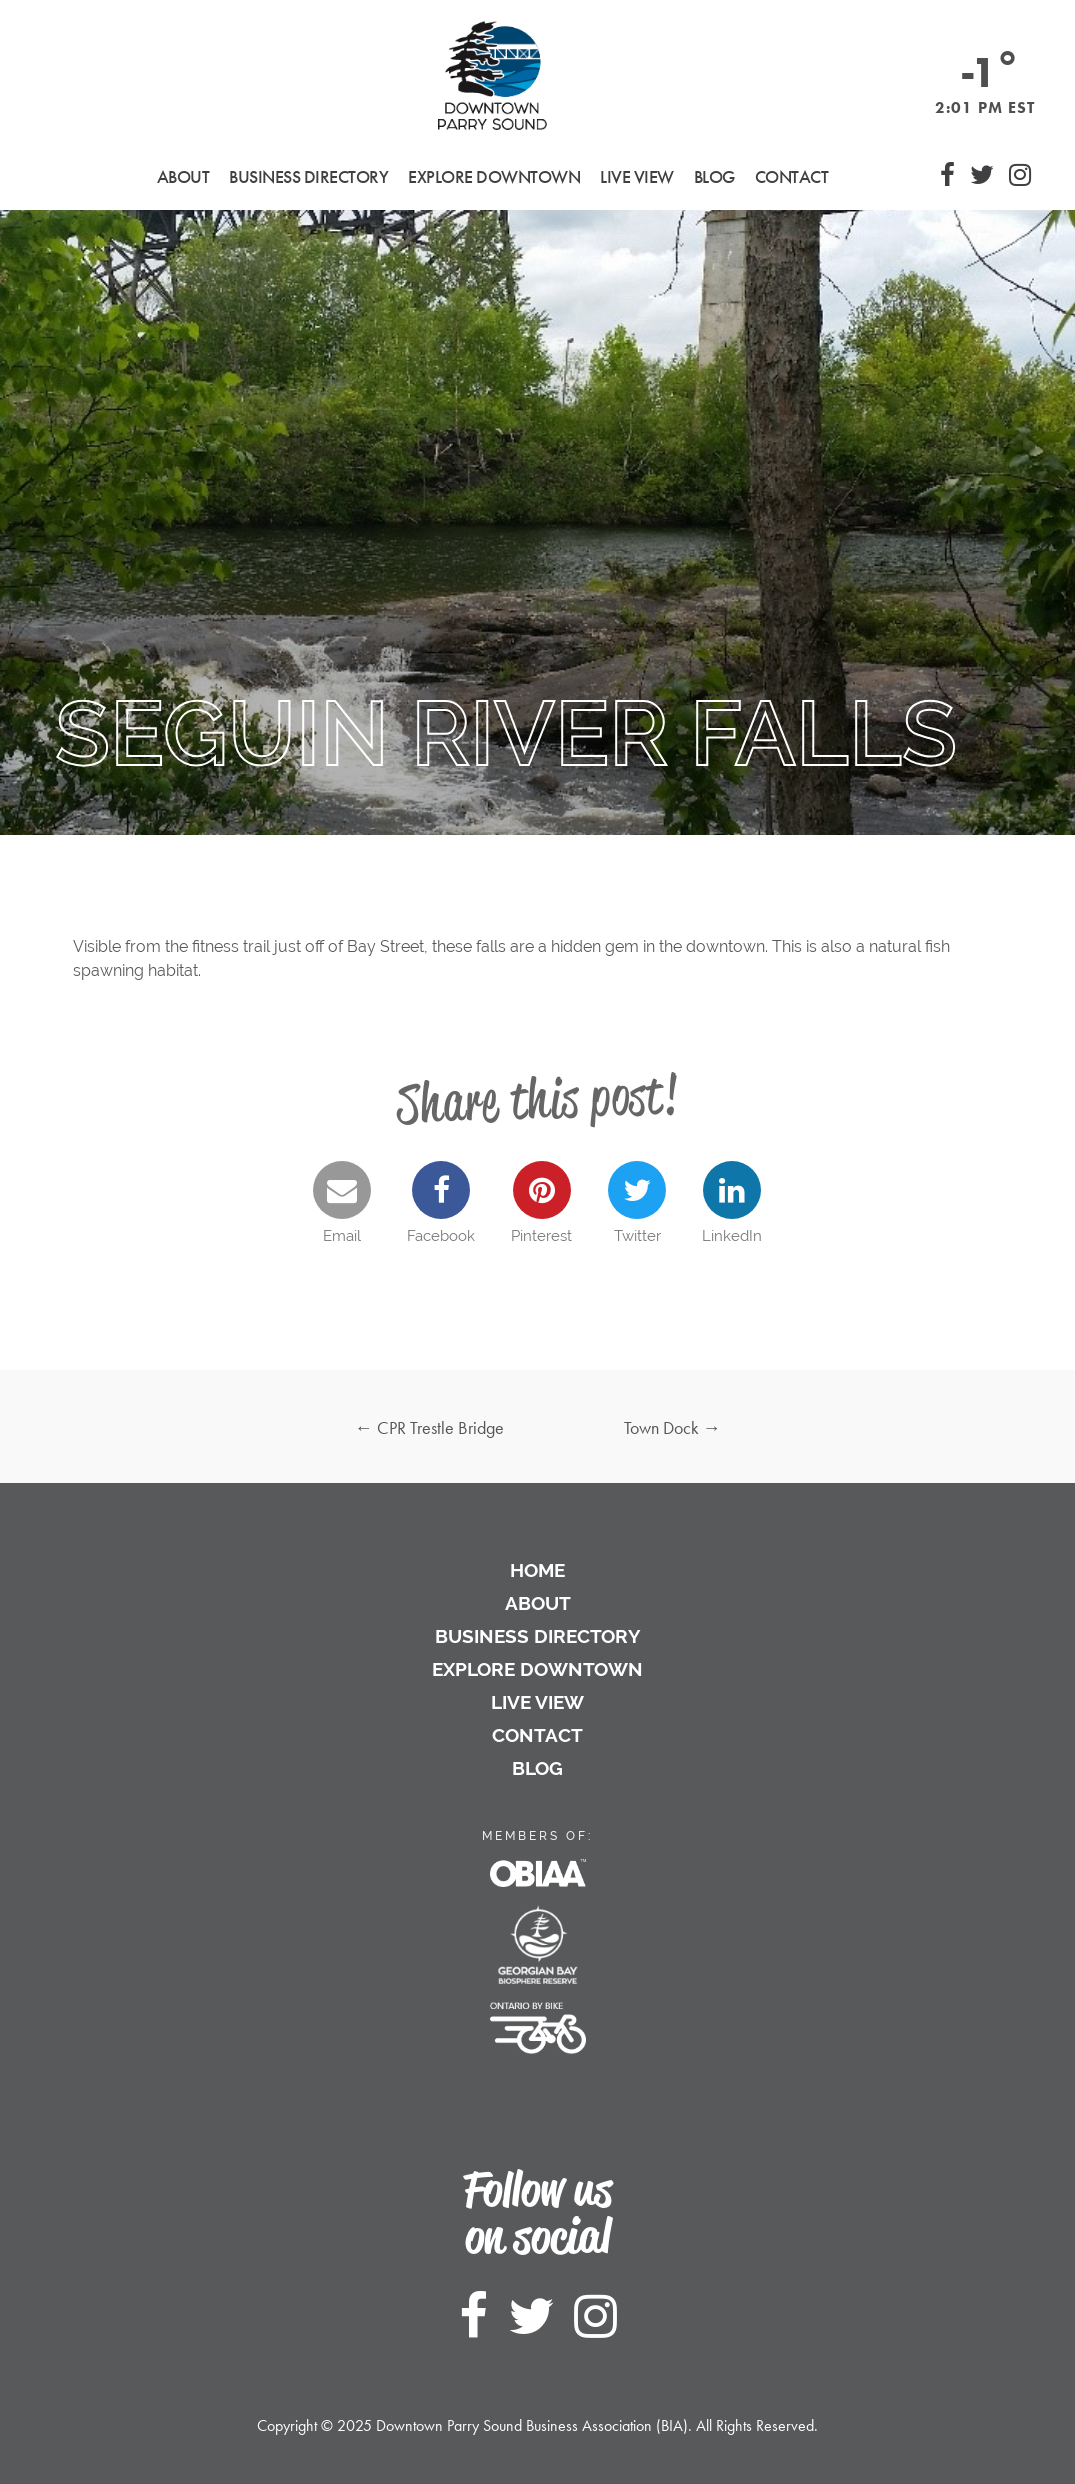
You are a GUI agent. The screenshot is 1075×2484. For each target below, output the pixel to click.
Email (342, 1203)
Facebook (441, 1203)
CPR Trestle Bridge (429, 1427)
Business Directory (538, 1636)
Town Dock (672, 1427)
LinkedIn (732, 1203)
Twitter (637, 1203)
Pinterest (541, 1203)
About (538, 1603)
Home (537, 1570)
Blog (714, 176)
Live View (637, 176)
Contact (792, 176)
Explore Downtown (537, 1669)
